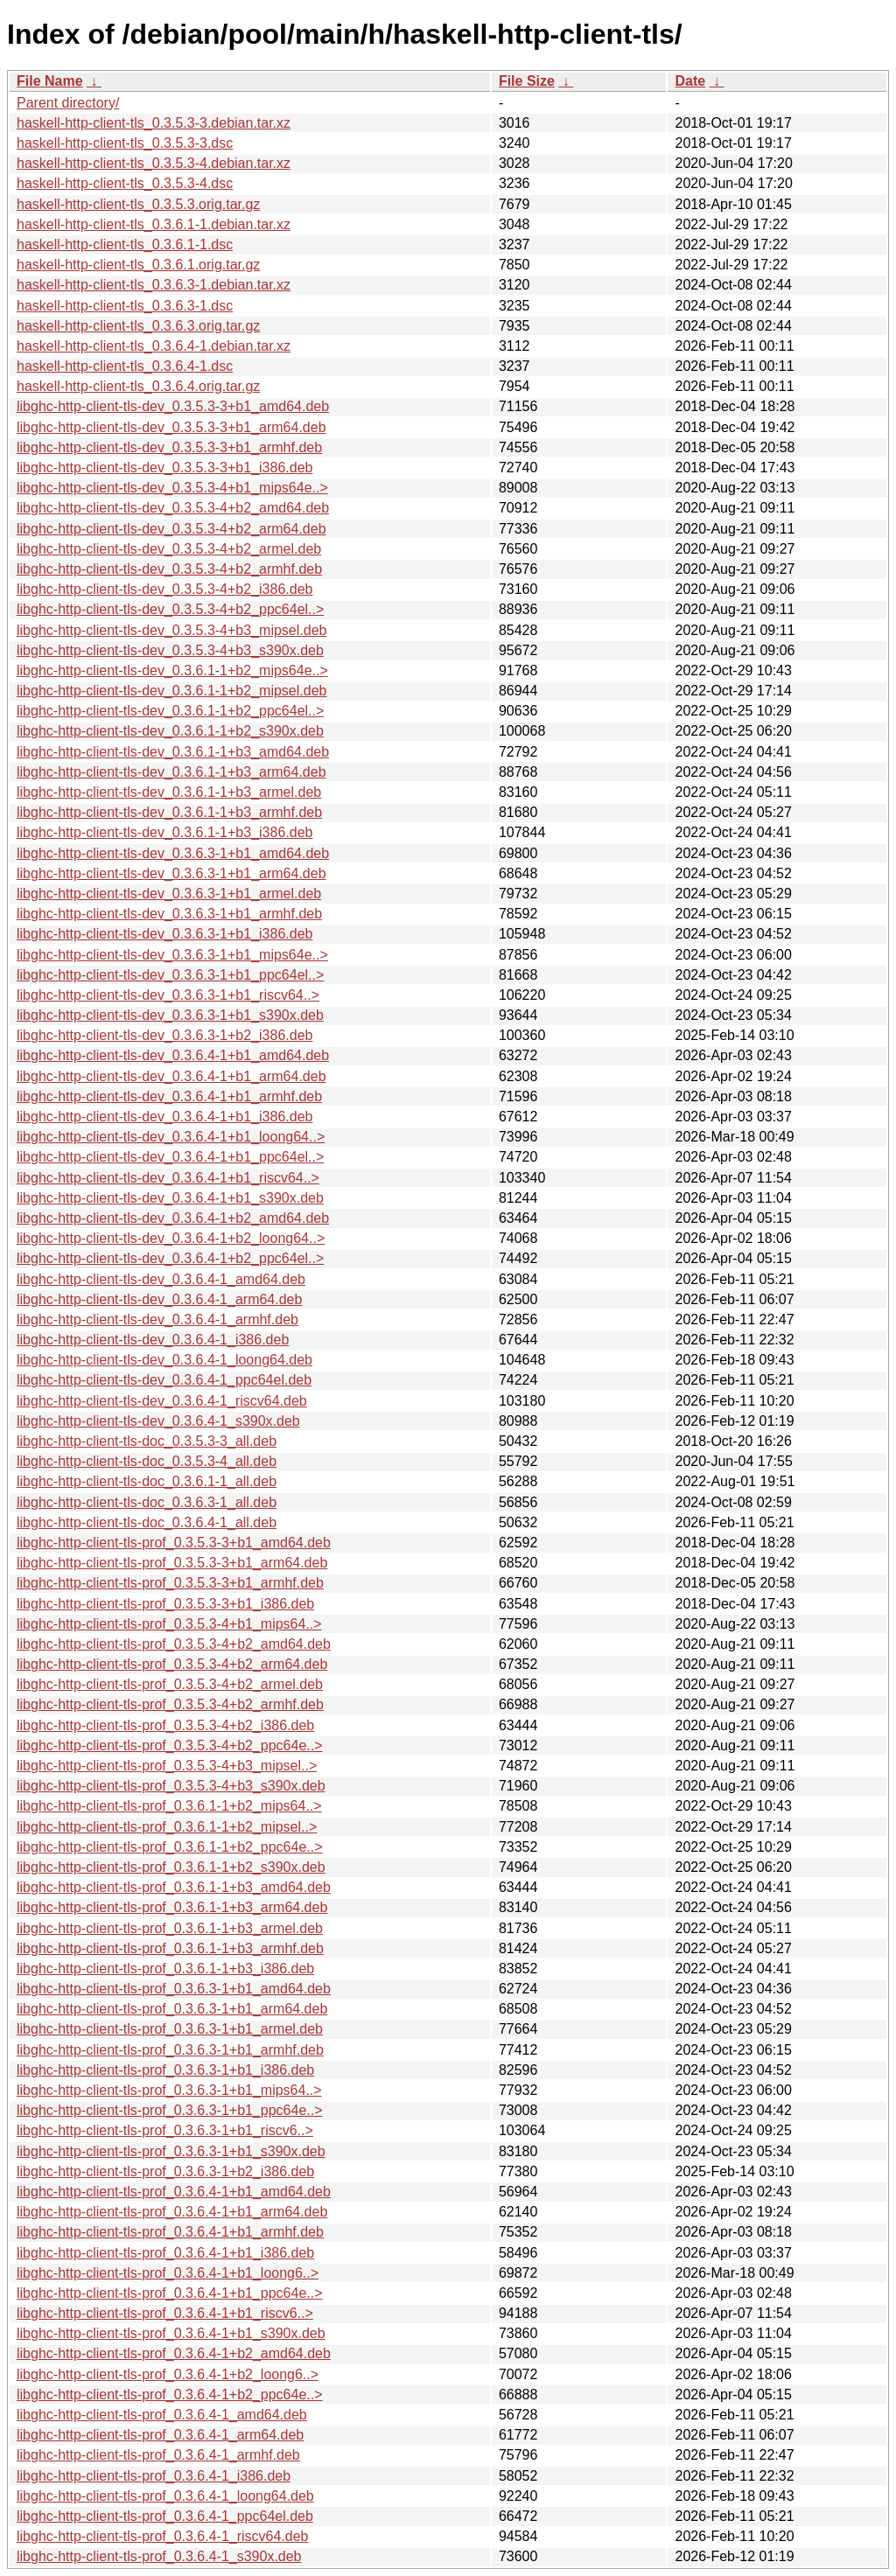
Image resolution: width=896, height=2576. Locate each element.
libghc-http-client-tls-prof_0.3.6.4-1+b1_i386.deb (165, 2252)
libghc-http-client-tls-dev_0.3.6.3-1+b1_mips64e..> (172, 954)
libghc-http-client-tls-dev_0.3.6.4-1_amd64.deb (161, 1279)
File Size (527, 80)
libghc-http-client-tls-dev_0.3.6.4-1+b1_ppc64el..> (170, 1156)
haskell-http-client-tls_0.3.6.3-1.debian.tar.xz (153, 284)
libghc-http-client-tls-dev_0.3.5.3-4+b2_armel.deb (169, 548)
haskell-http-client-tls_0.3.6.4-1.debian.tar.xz (153, 346)
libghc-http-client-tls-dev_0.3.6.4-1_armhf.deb (157, 1319)
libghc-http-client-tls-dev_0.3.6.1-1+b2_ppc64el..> (170, 710)
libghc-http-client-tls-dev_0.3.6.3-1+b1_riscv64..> (168, 995)
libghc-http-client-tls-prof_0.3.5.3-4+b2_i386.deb (165, 1725)
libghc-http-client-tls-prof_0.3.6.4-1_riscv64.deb (163, 2536)
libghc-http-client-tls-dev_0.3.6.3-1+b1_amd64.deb (173, 853)
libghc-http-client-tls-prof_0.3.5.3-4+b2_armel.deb (170, 1684)
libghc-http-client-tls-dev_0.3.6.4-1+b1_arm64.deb (171, 1076)
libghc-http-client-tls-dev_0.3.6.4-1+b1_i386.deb (164, 1116)
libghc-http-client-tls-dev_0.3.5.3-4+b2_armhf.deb (169, 569)
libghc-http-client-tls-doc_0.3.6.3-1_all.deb (146, 1502)
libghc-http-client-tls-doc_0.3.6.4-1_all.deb (146, 1522)
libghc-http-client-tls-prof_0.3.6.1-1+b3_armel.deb (170, 1928)
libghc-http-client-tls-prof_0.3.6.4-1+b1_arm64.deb (172, 2211)
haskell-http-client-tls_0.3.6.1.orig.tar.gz (138, 264)
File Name (50, 80)
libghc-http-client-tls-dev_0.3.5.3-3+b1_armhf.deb (169, 447)
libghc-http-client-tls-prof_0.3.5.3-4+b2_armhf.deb (170, 1704)
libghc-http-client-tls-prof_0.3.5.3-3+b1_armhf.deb (170, 1582)
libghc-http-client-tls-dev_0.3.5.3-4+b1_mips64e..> (172, 487)
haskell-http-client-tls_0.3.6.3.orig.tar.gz (138, 325)
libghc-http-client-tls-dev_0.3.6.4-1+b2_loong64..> (171, 1238)
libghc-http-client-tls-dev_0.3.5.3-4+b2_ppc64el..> (170, 609)
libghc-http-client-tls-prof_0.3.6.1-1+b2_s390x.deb (171, 1867)
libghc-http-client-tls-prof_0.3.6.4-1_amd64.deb (162, 2414)
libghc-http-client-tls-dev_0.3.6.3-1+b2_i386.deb (164, 1035)
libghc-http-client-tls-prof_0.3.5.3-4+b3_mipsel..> (167, 1765)
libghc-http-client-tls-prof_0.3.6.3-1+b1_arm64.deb (172, 2008)
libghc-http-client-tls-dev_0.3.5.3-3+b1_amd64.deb (173, 406)
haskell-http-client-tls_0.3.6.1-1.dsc (125, 244)
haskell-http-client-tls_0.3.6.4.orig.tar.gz (138, 386)
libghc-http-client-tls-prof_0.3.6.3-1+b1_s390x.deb (171, 2151)
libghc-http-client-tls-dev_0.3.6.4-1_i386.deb (153, 1339)
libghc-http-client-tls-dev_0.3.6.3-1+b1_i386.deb (164, 933)
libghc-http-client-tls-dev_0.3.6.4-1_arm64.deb (159, 1299)
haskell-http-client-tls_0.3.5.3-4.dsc (125, 183)
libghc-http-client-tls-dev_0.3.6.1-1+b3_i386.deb (164, 832)
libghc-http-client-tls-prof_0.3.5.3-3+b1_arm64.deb (172, 1562)
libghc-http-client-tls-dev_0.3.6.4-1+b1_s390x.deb (170, 1197)
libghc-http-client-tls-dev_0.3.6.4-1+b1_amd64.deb (173, 1055)
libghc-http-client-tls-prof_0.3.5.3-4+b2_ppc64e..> (170, 1745)
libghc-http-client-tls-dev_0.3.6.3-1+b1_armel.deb (169, 893)
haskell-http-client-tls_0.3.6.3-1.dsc (125, 305)
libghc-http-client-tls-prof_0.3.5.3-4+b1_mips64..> (169, 1623)
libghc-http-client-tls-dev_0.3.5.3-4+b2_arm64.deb (171, 528)
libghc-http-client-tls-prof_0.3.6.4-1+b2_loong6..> (167, 2374)
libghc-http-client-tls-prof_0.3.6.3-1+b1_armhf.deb (170, 2049)
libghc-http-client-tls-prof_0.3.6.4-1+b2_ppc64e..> (170, 2394)
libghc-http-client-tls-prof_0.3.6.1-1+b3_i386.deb (165, 1968)
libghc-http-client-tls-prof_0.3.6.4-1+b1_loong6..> (167, 2272)
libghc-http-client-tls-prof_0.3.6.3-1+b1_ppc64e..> (170, 2110)
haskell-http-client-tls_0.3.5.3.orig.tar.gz (138, 204)
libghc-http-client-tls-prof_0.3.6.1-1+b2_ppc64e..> (170, 1847)
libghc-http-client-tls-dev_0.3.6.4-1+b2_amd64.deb (173, 1218)
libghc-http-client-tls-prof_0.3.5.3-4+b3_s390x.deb (171, 1785)
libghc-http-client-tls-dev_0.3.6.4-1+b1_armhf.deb (169, 1096)
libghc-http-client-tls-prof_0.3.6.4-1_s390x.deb (159, 2556)
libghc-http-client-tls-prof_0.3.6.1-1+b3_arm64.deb (172, 1907)
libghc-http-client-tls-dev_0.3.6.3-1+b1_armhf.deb (169, 913)
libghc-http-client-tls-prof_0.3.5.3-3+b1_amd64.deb (174, 1542)
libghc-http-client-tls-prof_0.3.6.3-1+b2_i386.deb (165, 2171)
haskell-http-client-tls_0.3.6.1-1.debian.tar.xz (153, 224)
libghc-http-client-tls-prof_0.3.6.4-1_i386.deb (153, 2475)
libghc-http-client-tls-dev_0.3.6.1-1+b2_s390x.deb (170, 730)
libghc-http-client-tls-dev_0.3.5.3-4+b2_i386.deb (164, 589)
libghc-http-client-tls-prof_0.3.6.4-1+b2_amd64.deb (174, 2353)
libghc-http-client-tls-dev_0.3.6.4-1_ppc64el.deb (164, 1379)
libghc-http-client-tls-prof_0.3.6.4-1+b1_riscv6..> (165, 2313)
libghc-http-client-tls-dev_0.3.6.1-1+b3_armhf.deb (169, 812)
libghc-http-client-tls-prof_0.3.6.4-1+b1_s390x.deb (171, 2333)
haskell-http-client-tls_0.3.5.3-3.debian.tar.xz (153, 122)
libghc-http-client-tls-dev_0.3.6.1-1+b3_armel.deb (169, 792)
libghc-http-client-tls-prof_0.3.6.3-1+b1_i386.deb (165, 2070)
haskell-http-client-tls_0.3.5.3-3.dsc (125, 143)
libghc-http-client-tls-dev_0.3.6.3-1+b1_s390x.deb (170, 1015)
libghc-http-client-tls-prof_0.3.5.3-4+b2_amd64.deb (174, 1644)
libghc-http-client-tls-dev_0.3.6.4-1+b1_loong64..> (171, 1136)
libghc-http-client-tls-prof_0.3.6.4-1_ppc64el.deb (165, 2516)
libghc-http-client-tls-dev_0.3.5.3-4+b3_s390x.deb (170, 650)
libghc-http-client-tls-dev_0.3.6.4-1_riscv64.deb (162, 1400)
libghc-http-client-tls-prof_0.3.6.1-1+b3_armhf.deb (170, 1948)
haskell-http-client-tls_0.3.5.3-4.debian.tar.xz (153, 163)
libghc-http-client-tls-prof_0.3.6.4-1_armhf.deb (158, 2454)
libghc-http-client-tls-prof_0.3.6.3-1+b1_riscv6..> (165, 2130)
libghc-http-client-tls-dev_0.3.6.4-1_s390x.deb (158, 1421)
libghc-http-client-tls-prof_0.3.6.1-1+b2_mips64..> (169, 1805)
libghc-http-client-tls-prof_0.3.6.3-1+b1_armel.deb (170, 2028)
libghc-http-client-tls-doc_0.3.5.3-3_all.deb (146, 1441)
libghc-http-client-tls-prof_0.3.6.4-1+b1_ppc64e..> (170, 2293)
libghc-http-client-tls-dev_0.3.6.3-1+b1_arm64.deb (171, 873)
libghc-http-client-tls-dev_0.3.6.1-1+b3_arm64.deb (171, 771)
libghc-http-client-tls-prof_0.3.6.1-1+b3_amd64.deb (174, 1887)
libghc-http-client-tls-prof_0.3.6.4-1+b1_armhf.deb (170, 2231)
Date (690, 80)
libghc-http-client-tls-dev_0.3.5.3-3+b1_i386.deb (164, 467)
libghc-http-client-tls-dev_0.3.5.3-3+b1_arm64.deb (171, 427)
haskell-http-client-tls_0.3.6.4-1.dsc (125, 366)
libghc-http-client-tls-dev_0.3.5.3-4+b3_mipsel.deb (171, 630)
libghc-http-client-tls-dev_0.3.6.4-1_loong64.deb (164, 1359)
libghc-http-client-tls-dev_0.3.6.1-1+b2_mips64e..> (172, 670)
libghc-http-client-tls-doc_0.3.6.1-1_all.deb (146, 1481)
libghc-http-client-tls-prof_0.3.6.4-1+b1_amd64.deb (174, 2191)
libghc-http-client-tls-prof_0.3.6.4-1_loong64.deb (165, 2496)
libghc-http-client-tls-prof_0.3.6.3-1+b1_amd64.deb (174, 1988)
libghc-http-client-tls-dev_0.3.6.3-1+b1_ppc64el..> (170, 974)
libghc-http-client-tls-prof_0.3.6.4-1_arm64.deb (160, 2434)
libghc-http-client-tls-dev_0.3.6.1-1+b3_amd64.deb (173, 751)
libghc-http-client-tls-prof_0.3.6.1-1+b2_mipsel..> (167, 1826)
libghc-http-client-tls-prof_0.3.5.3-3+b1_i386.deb (165, 1603)
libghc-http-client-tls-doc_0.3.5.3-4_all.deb (146, 1461)
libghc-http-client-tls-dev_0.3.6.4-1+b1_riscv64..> (168, 1177)
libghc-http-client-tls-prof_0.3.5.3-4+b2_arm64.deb (172, 1664)
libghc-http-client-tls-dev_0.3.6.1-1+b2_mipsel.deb (171, 690)
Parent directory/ (68, 102)
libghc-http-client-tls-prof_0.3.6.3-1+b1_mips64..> (169, 2090)
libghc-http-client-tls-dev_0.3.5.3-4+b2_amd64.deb (173, 507)
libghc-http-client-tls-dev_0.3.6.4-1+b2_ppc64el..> (170, 1258)
